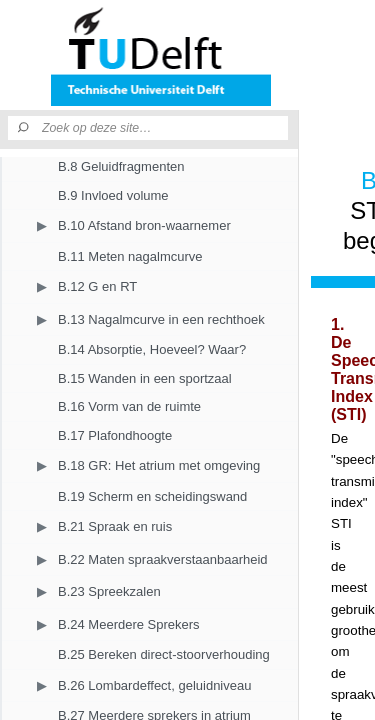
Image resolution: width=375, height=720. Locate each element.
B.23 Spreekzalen (109, 591)
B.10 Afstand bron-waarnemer (144, 225)
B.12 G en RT (97, 286)
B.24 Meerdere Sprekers (129, 624)
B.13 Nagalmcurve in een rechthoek (161, 319)
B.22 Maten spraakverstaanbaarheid (163, 559)
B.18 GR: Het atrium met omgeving (159, 465)
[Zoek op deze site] (165, 128)
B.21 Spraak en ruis (115, 526)
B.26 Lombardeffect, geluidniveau (154, 685)
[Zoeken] (25, 128)
